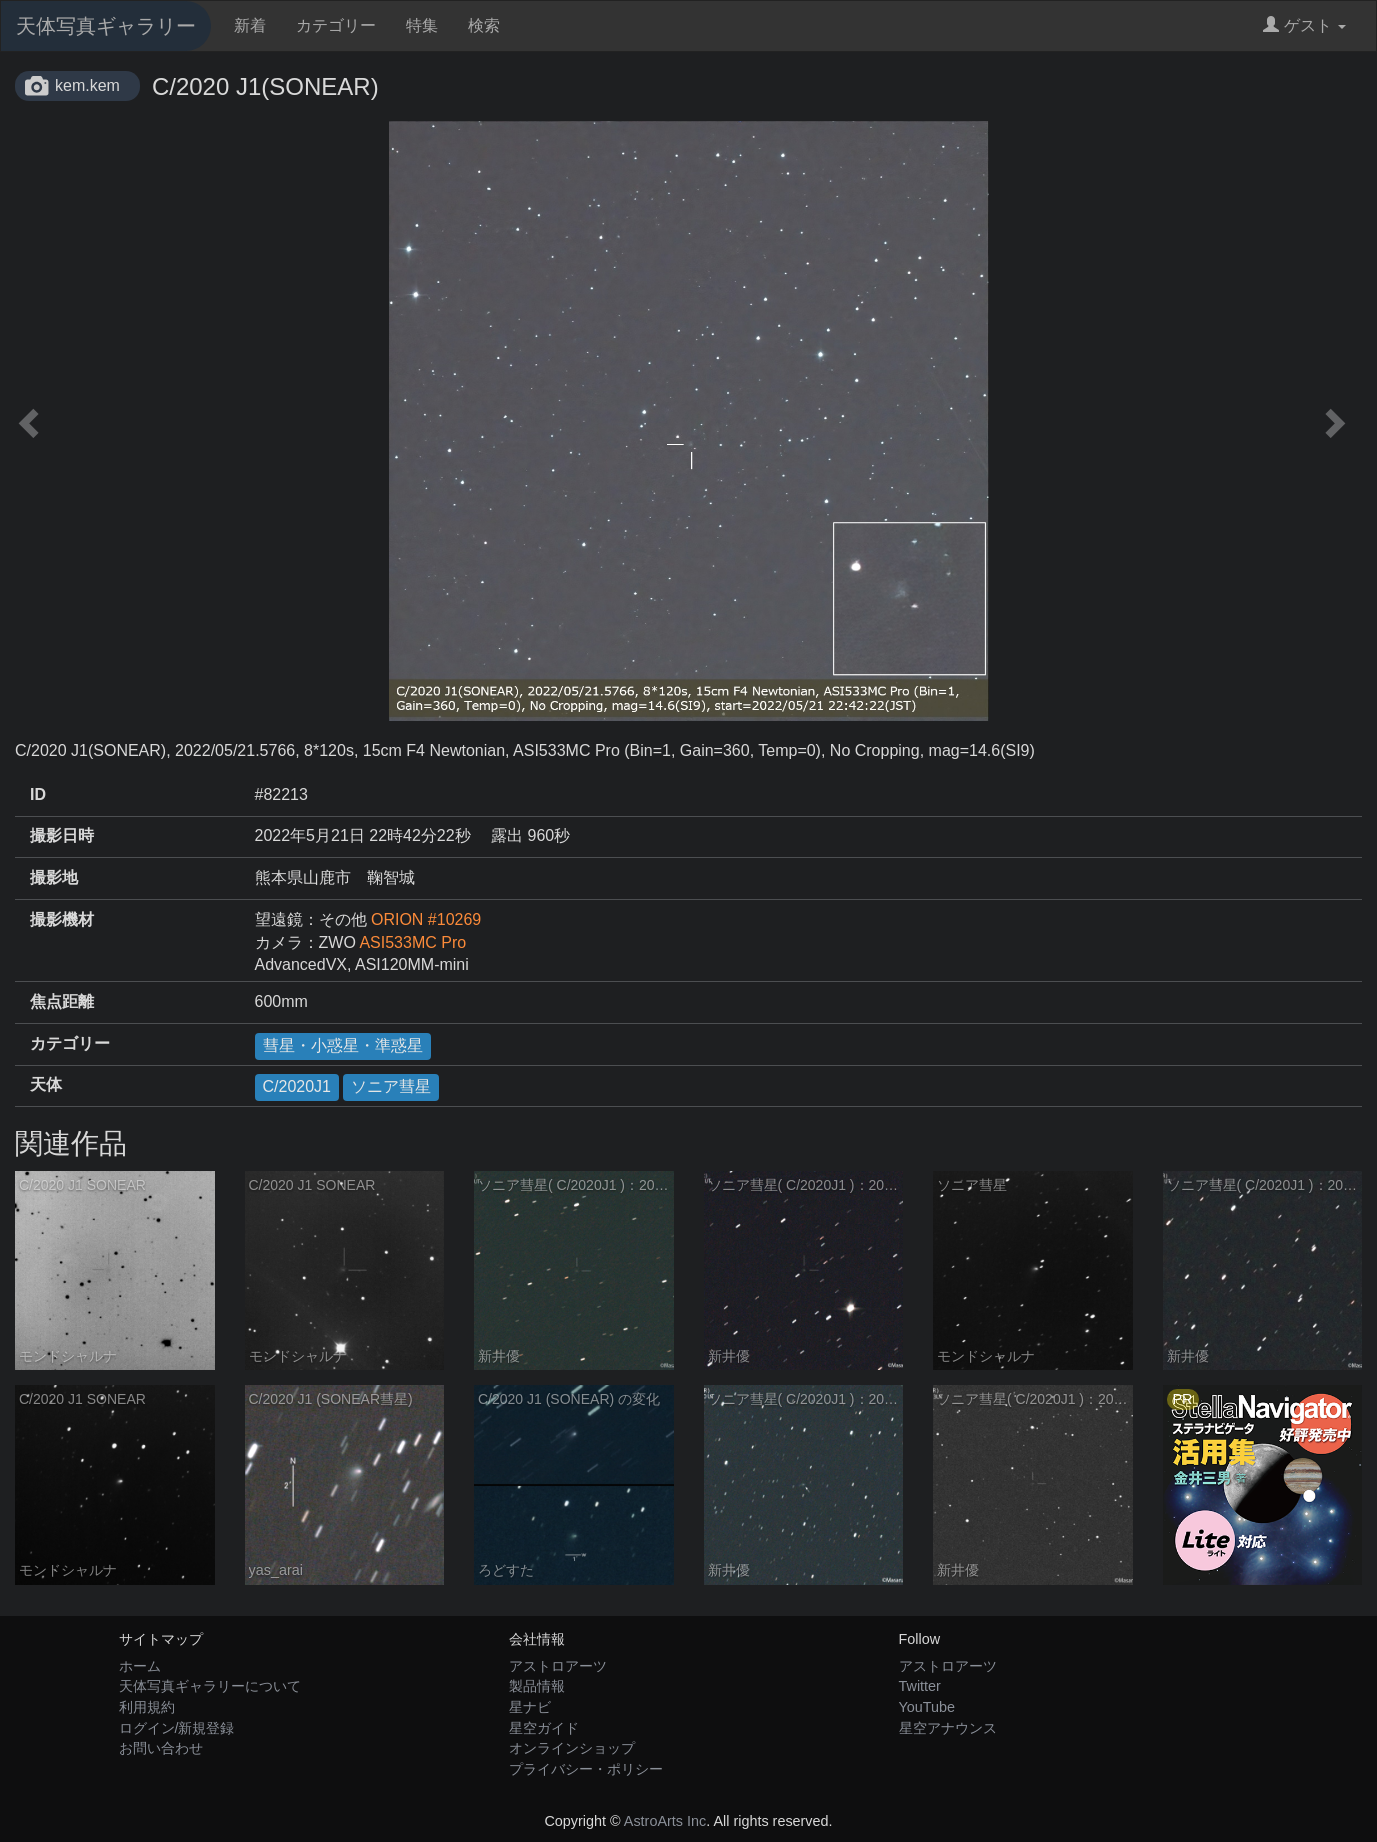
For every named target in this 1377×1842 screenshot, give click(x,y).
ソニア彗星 (391, 1086)
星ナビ (530, 1707)
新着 (250, 25)
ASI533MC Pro (412, 942)
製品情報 (537, 1686)
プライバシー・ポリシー (586, 1769)
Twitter (920, 1686)
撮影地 (54, 877)
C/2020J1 (297, 1086)
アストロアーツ (558, 1666)
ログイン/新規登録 (177, 1728)
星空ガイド (544, 1728)
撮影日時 (62, 835)
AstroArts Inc (665, 1821)
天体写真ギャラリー (106, 26)
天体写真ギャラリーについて (210, 1686)
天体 (46, 1084)
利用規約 (147, 1707)
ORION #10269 (426, 919)
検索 (484, 25)
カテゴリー (336, 25)
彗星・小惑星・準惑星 (343, 1045)
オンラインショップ (572, 1748)
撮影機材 (62, 919)
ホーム (140, 1666)
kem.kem (87, 85)
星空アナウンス (948, 1728)
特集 (422, 25)
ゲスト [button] (1304, 25)
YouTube (927, 1707)
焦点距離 (62, 1001)
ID (38, 794)
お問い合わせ (161, 1748)
